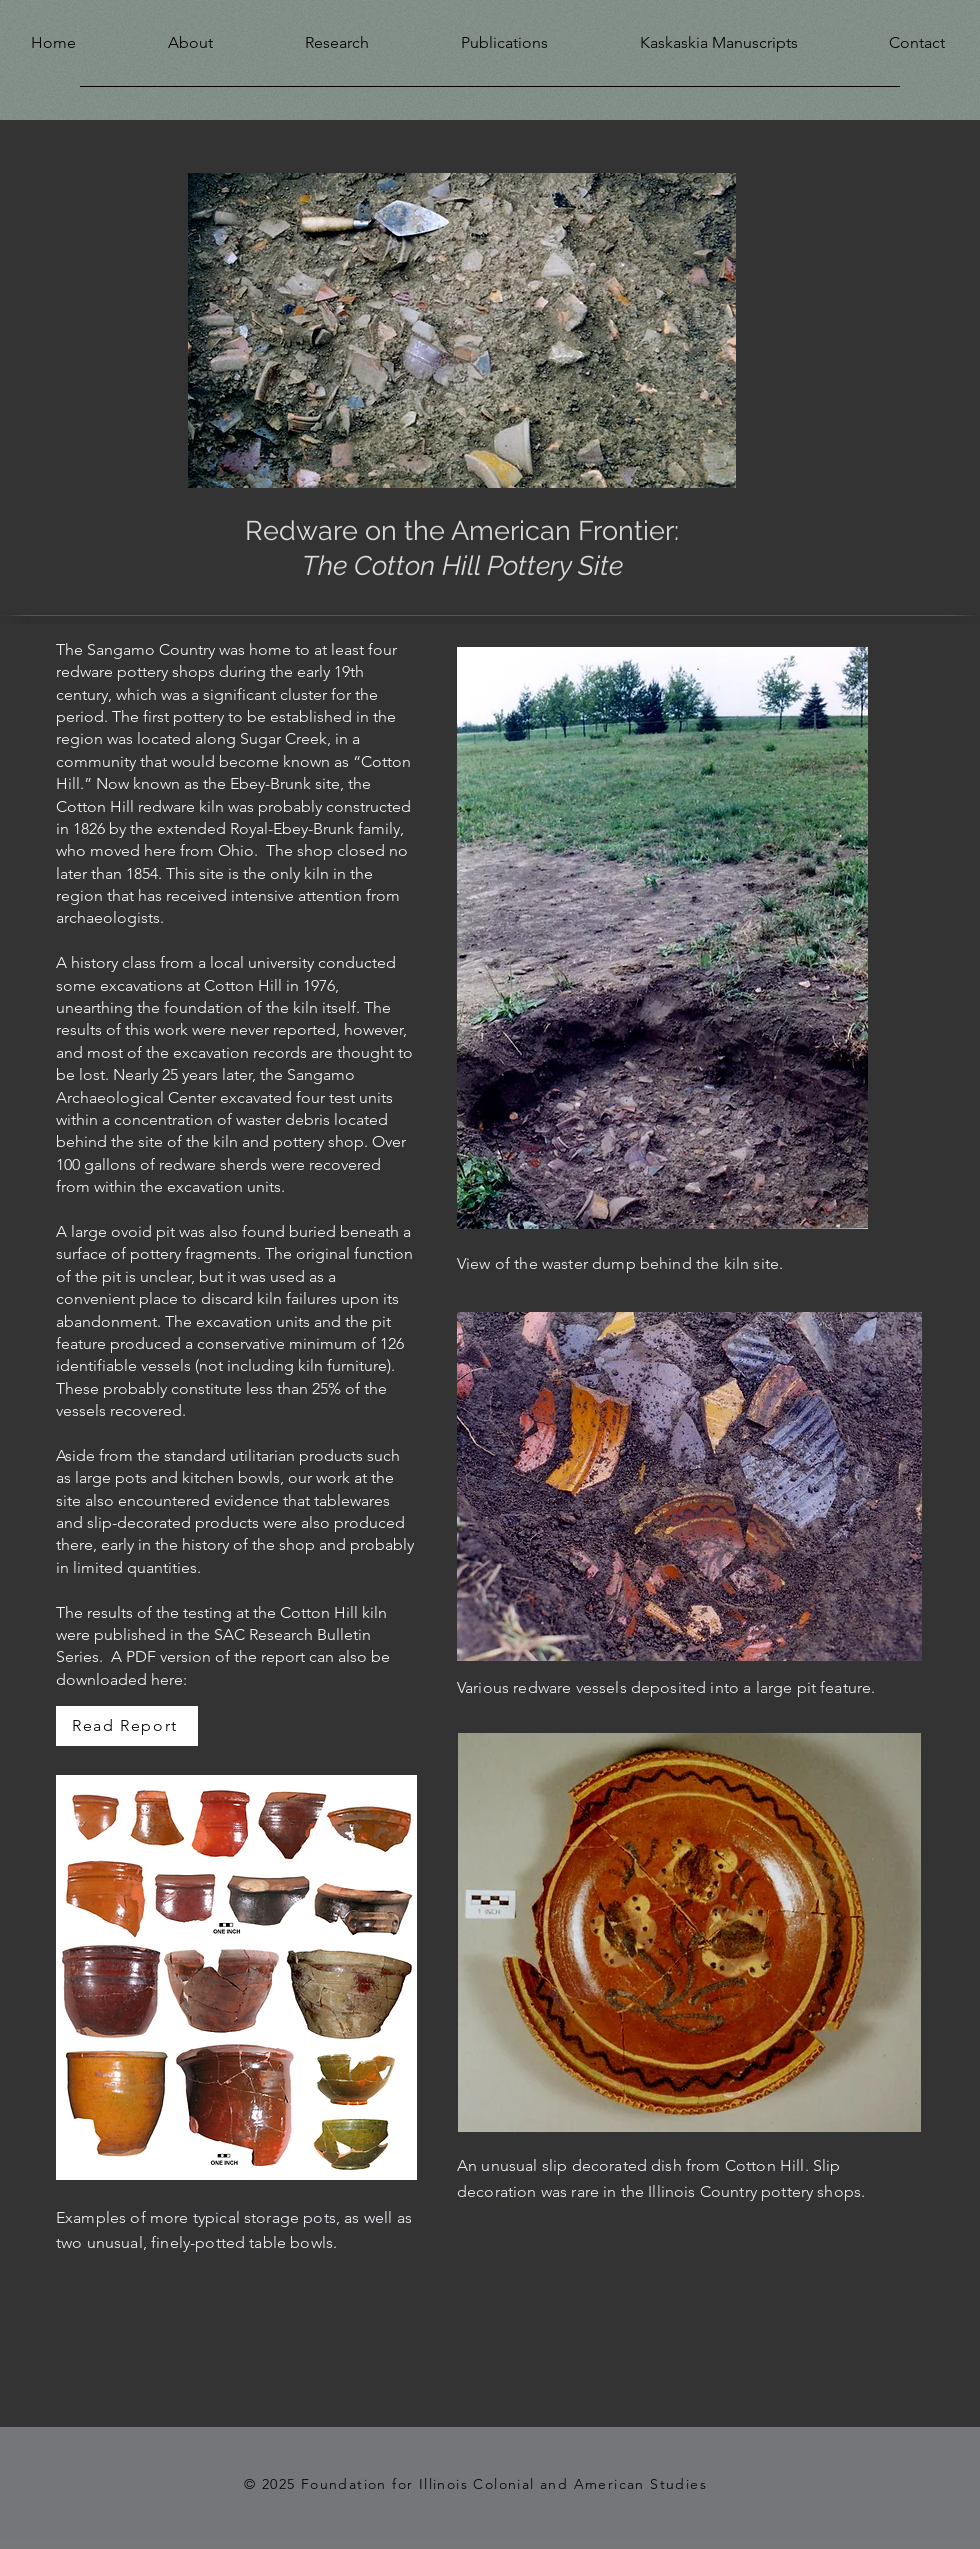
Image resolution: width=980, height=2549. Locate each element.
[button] (159, 38)
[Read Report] (127, 1726)
